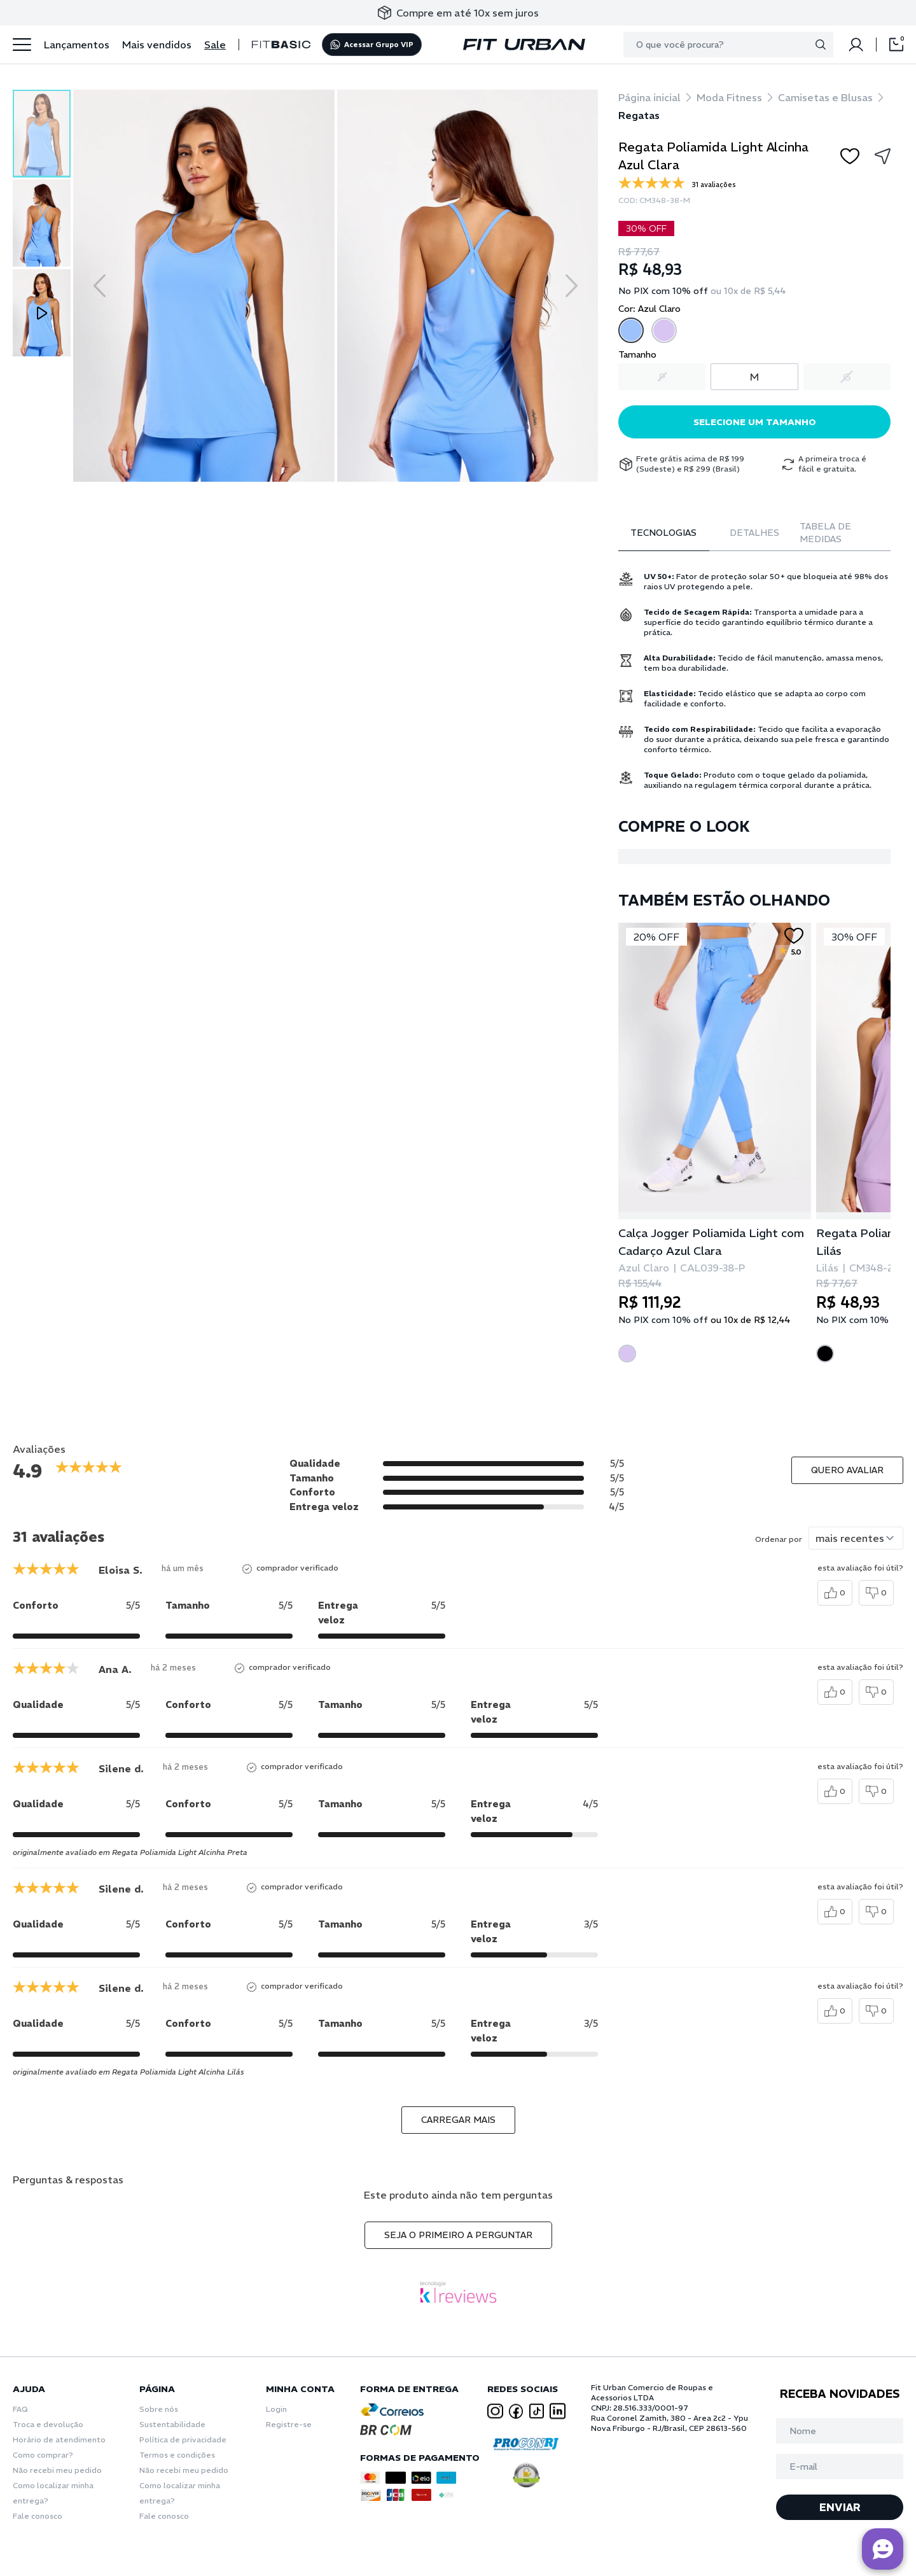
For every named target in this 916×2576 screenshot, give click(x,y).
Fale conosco (37, 2516)
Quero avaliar (847, 1470)
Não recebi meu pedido (57, 2470)
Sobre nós (158, 2409)
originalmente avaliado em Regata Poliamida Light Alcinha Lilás (128, 2071)
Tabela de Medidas (825, 533)
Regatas (639, 115)
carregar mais (458, 2119)
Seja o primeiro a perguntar (458, 2235)
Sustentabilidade (172, 2424)
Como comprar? (43, 2455)
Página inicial (649, 97)
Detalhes (754, 532)
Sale (215, 44)
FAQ (20, 2409)
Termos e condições (177, 2455)
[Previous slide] (99, 286)
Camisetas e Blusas (825, 97)
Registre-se (289, 2424)
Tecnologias (663, 532)
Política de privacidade (182, 2439)
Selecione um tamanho (754, 422)
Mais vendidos (156, 44)
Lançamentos (76, 44)
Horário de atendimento (59, 2439)
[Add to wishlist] (849, 156)
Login (276, 2409)
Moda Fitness (729, 97)
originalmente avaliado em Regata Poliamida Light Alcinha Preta (130, 1852)
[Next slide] (571, 286)
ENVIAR (840, 2507)
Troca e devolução (48, 2424)
